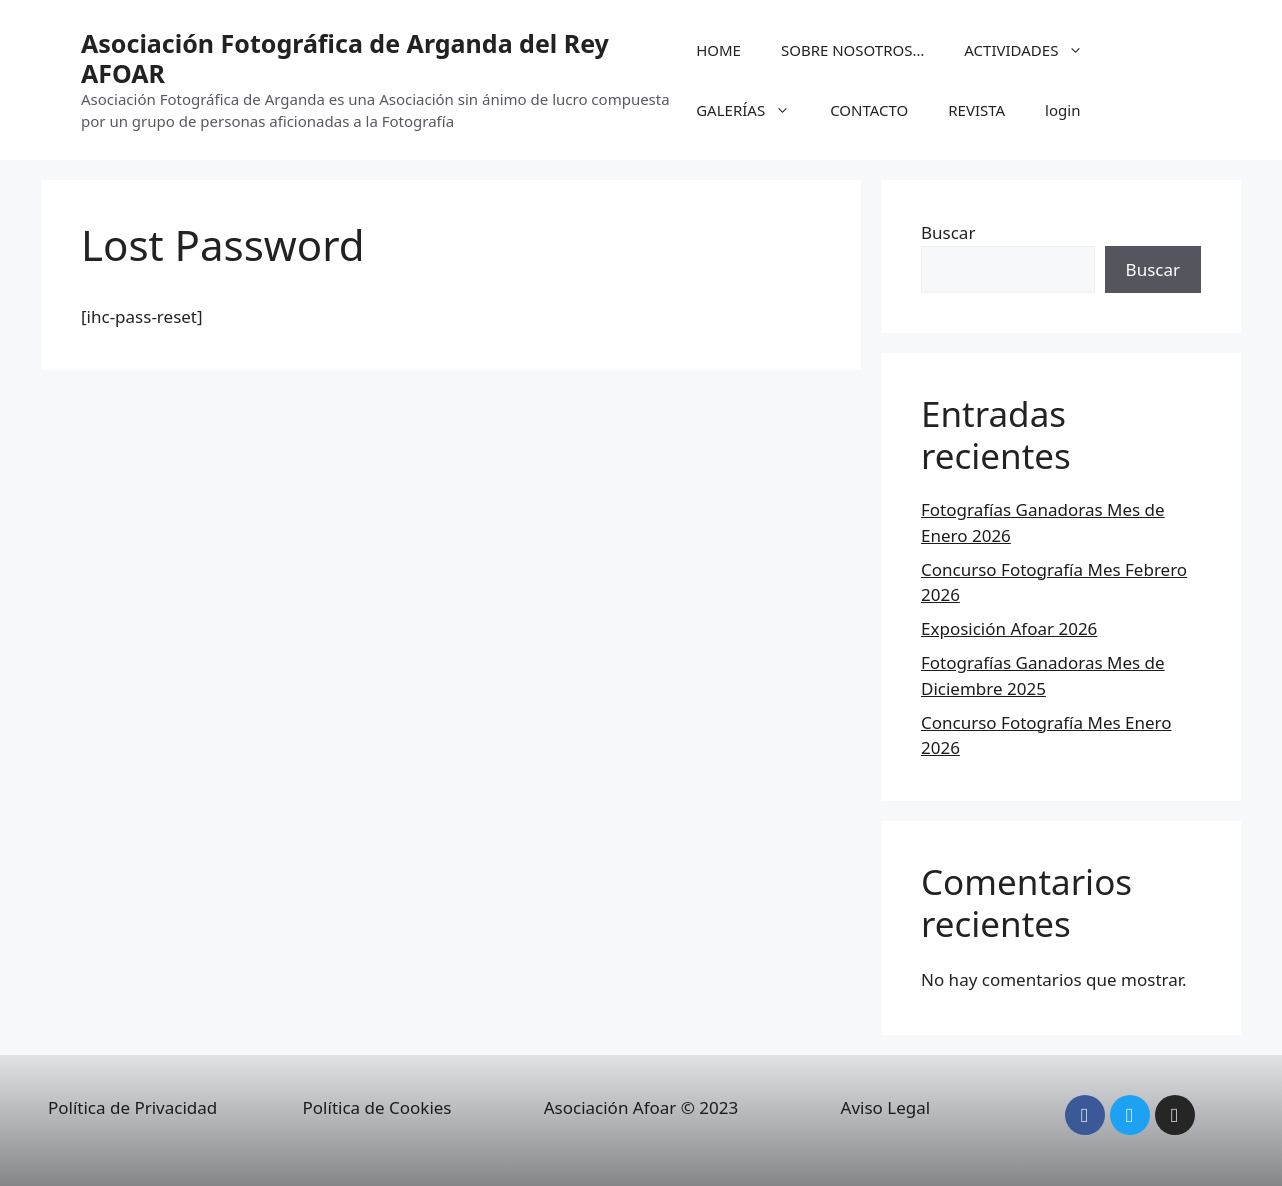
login (1062, 110)
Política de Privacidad (132, 1107)
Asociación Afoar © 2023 (641, 1107)
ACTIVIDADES (1033, 50)
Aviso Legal (886, 1107)
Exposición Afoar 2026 (1009, 628)
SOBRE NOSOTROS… (852, 50)
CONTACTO (869, 110)
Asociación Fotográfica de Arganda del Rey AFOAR (345, 58)
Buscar (948, 232)
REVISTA (976, 110)
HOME (718, 50)
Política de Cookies (377, 1107)
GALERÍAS (753, 110)
